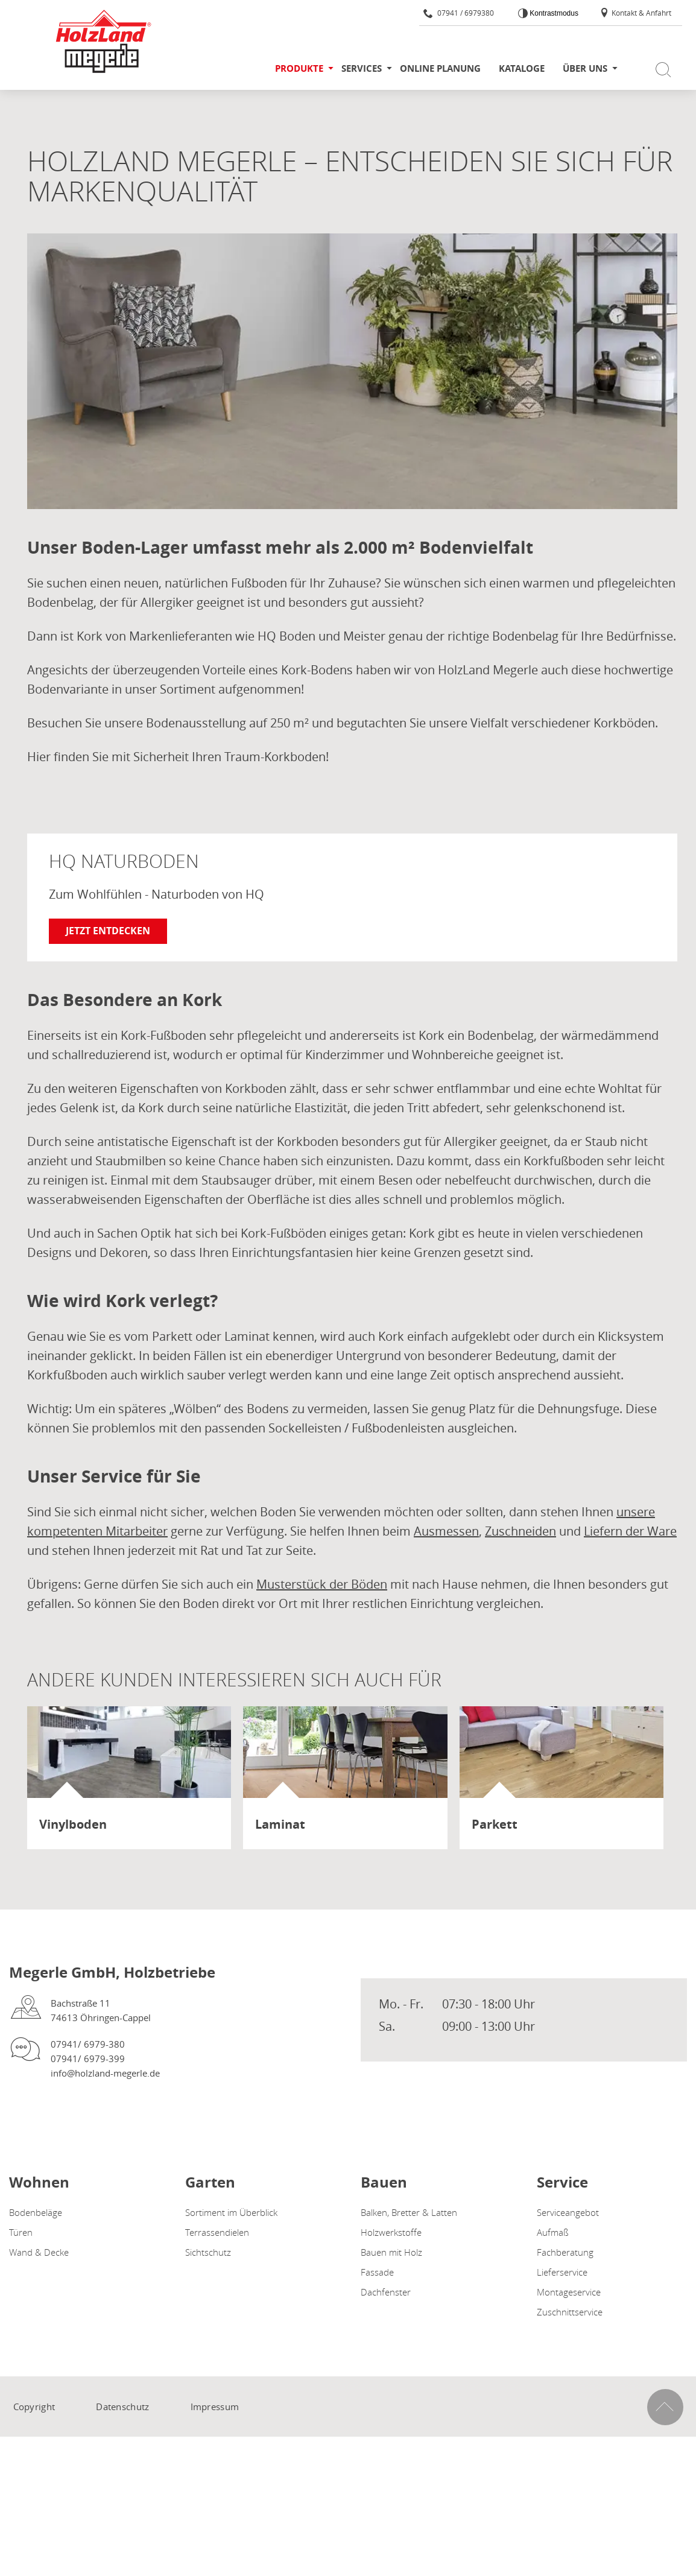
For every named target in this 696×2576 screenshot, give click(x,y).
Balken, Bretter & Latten (409, 2212)
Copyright (34, 2406)
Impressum (215, 2406)
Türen (21, 2232)
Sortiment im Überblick (231, 2212)
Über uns (585, 68)
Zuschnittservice (570, 2312)
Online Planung (440, 68)
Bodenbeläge (35, 2212)
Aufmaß (553, 2232)
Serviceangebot (568, 2212)
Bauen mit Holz (391, 2252)
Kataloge (522, 68)
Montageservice (569, 2292)
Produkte (299, 68)
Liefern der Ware (630, 1531)
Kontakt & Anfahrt (635, 12)
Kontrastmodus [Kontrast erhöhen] (553, 13)
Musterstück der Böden (321, 1584)
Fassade (377, 2272)
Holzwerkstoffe (391, 2232)
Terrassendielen (217, 2232)
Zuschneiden (520, 1531)
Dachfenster (386, 2292)
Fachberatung (565, 2252)
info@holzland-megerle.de (105, 2073)
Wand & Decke (39, 2252)
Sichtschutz (208, 2252)
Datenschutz (122, 2406)
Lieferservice (562, 2272)
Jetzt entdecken (108, 930)
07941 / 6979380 (458, 12)
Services (361, 68)
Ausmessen (446, 1531)
